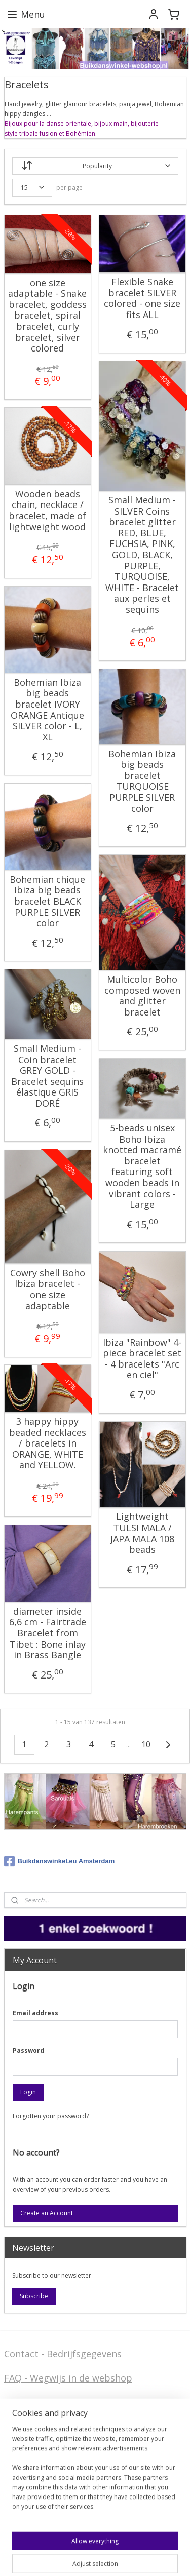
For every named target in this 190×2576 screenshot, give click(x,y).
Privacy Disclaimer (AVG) (56, 2459)
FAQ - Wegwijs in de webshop (68, 2378)
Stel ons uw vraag (42, 2443)
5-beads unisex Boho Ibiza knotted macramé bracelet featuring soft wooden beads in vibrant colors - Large (142, 1167)
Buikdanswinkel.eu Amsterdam (59, 1861)
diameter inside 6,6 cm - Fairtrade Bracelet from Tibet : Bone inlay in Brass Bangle (47, 1633)
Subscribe (34, 2296)
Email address (35, 2013)
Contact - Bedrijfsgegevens (63, 2354)
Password (28, 2050)
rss (36, 2557)
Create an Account (46, 2213)
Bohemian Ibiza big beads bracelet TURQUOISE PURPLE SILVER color (142, 781)
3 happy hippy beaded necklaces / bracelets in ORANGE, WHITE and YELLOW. (47, 1443)
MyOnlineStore (165, 2557)
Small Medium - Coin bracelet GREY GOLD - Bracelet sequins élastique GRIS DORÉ (47, 1076)
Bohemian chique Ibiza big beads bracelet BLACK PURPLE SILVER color (47, 901)
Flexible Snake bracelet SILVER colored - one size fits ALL (142, 298)
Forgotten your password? (51, 2116)
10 (145, 1744)
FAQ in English (35, 2499)
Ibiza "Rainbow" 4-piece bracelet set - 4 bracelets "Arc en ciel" (142, 1358)
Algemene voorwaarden (55, 2403)
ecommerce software (76, 2557)
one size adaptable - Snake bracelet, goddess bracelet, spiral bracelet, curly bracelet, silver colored (47, 315)
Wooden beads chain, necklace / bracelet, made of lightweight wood (47, 510)
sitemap (15, 2557)
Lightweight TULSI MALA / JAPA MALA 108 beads (142, 1533)
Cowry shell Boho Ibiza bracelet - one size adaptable (47, 1289)
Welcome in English (46, 2483)
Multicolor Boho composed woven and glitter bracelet (142, 996)
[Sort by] (95, 166)
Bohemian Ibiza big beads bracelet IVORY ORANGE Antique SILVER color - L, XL (47, 710)
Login (28, 2092)
